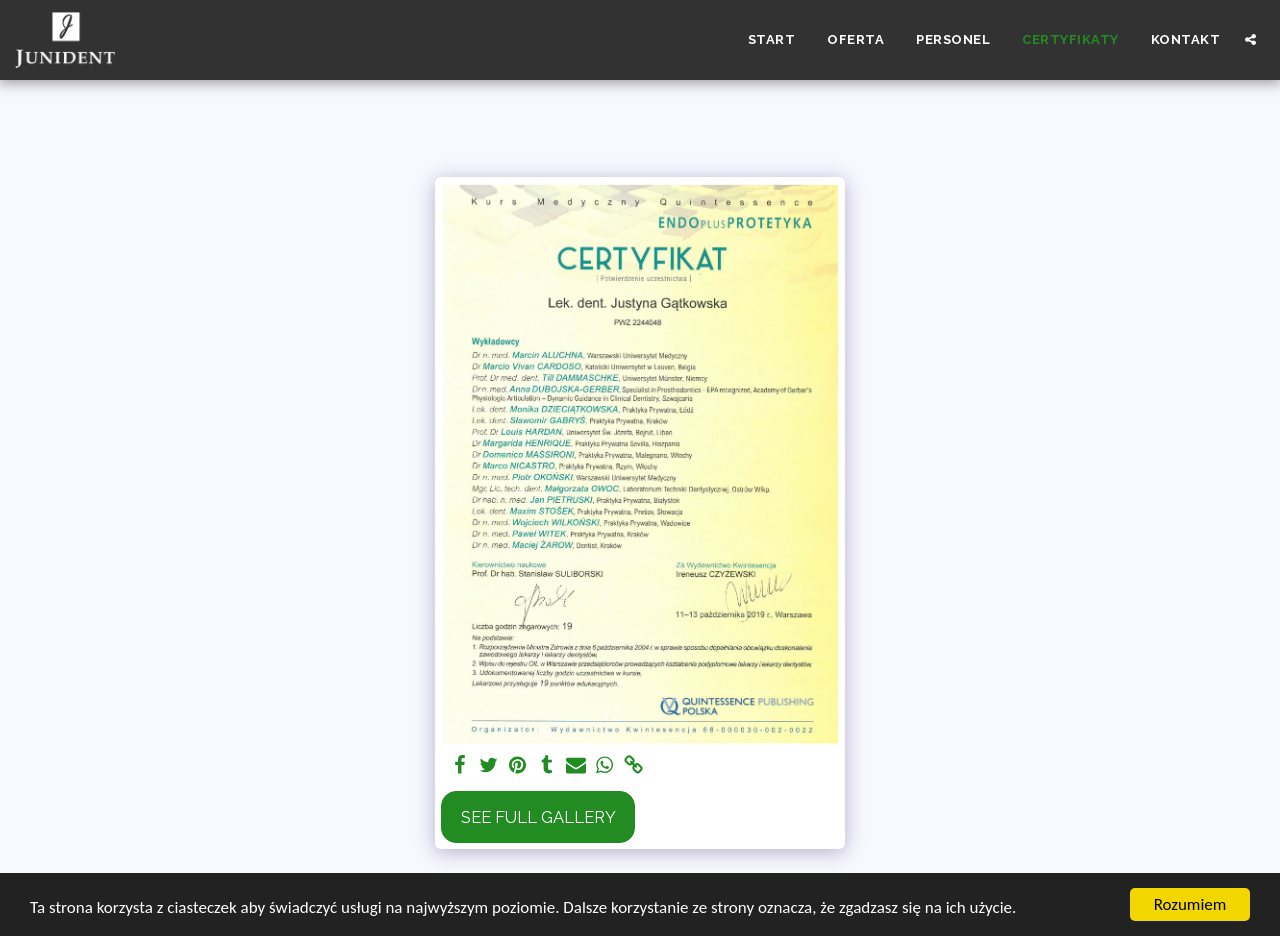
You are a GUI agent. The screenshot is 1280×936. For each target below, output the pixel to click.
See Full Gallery (538, 817)
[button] (1250, 39)
